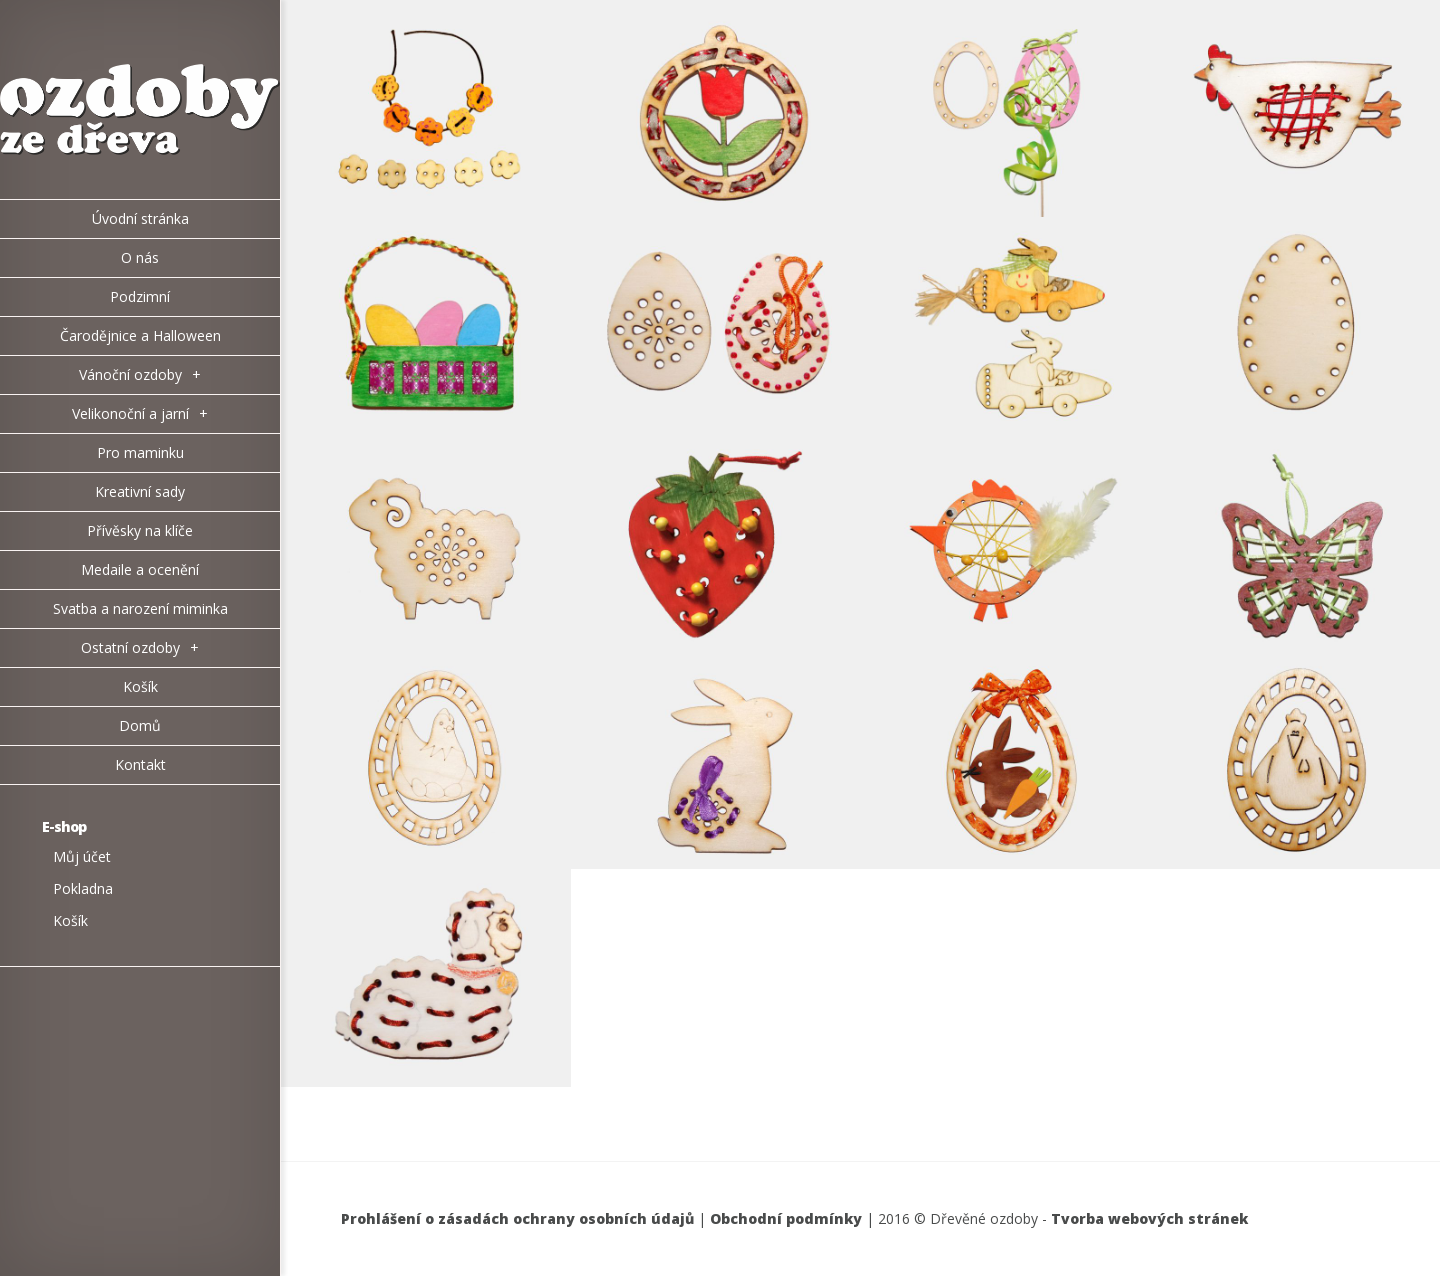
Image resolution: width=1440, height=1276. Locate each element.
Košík (70, 920)
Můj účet (82, 856)
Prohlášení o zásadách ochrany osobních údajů (517, 1218)
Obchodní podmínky (786, 1218)
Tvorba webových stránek (1149, 1218)
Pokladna (83, 888)
